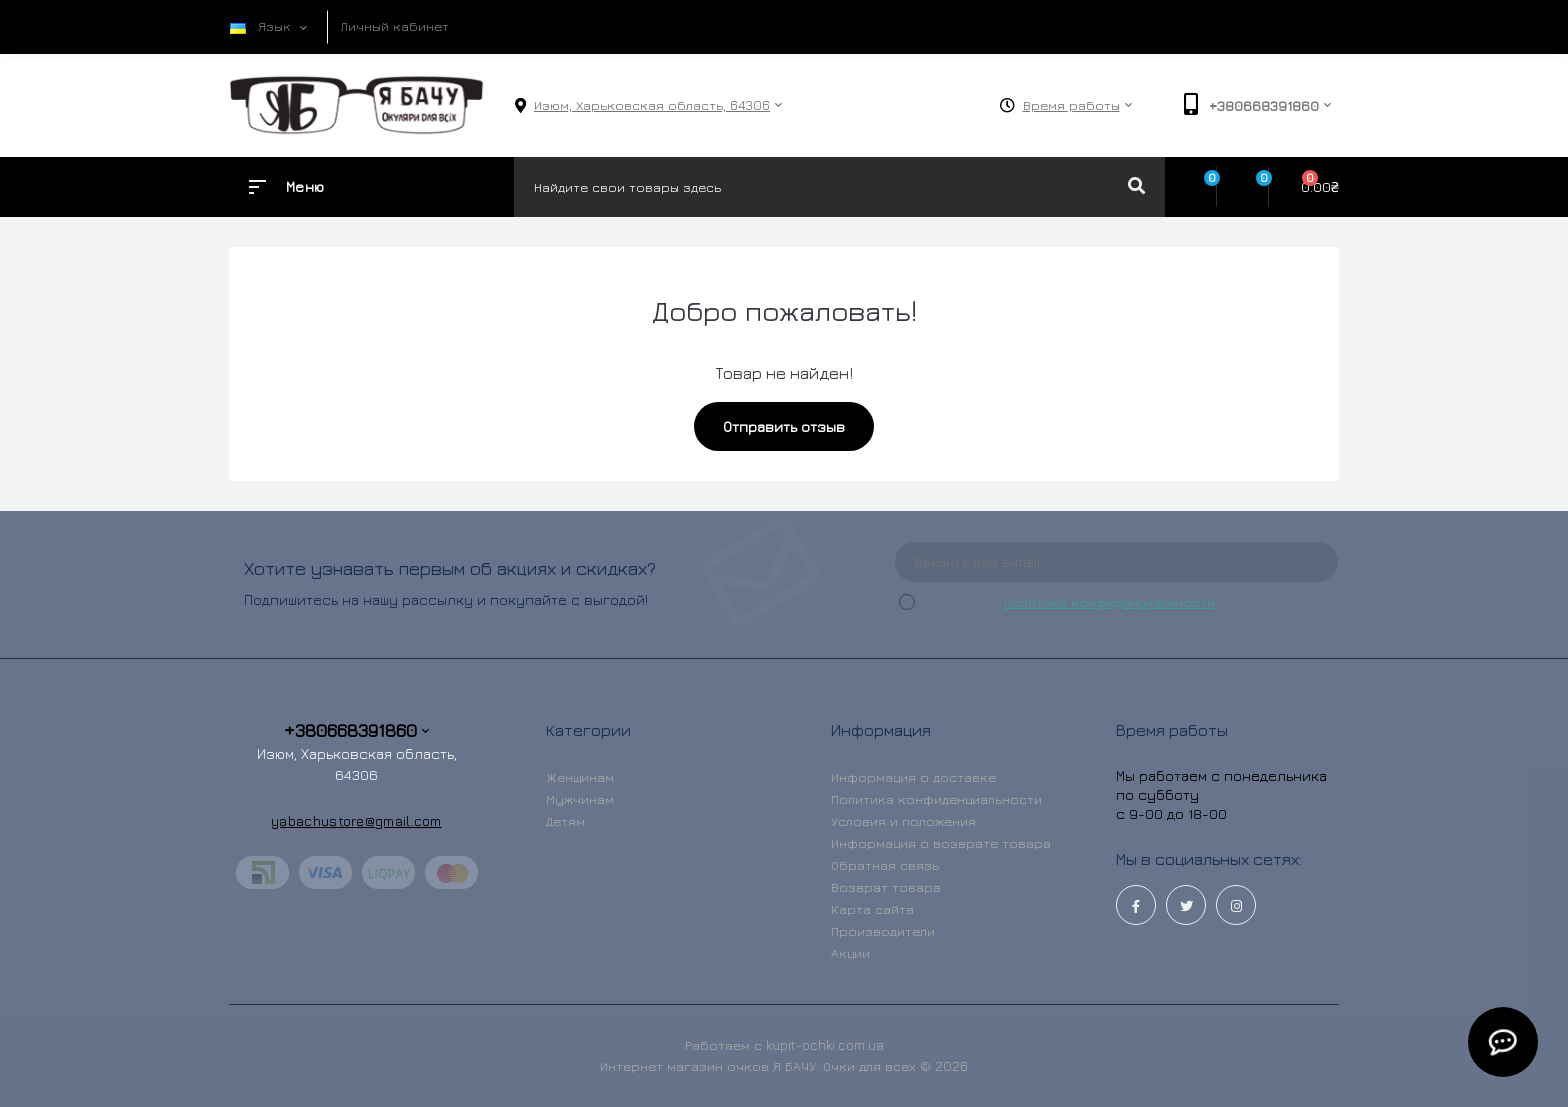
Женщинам (580, 777)
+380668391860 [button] (356, 730)
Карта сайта (872, 909)
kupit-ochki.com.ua (825, 1045)
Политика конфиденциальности (1109, 602)
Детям (565, 821)
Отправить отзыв (784, 426)
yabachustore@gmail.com (356, 820)
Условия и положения (903, 821)
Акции (850, 953)
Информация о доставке (913, 777)
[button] (652, 105)
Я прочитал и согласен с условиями (1115, 610)
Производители (883, 931)
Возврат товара (886, 887)
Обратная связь (885, 865)
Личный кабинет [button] (395, 26)
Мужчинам (580, 799)
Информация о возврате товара (941, 843)
